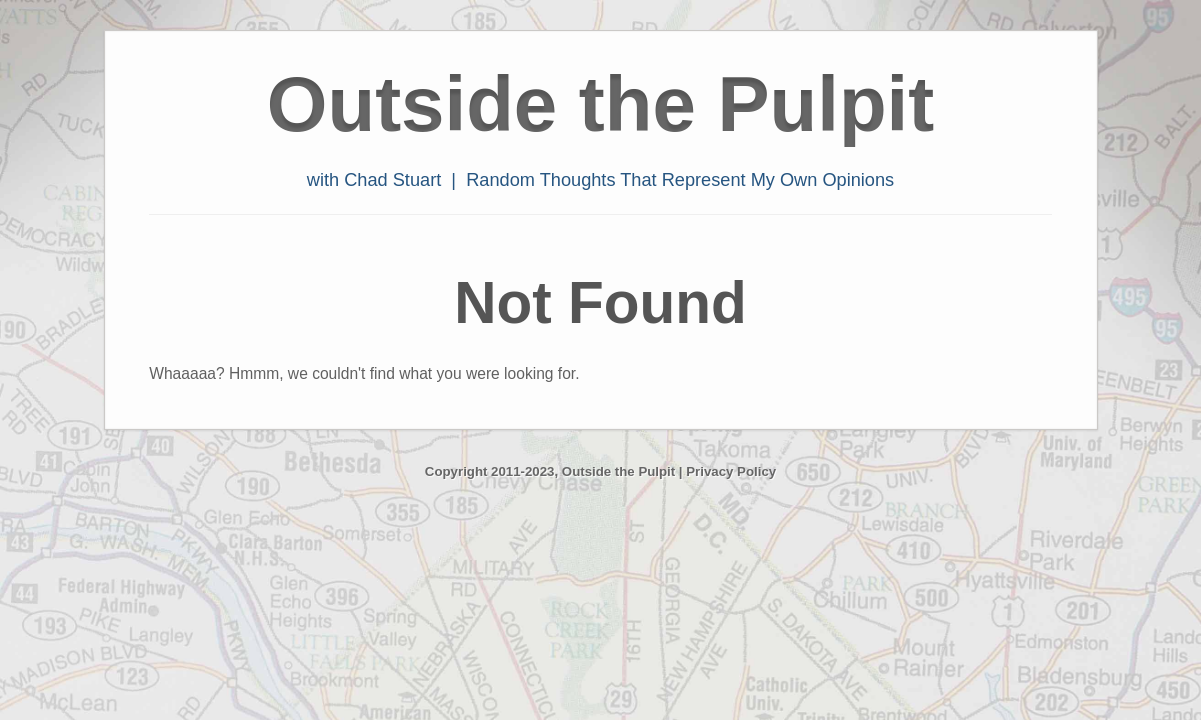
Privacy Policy (731, 471)
